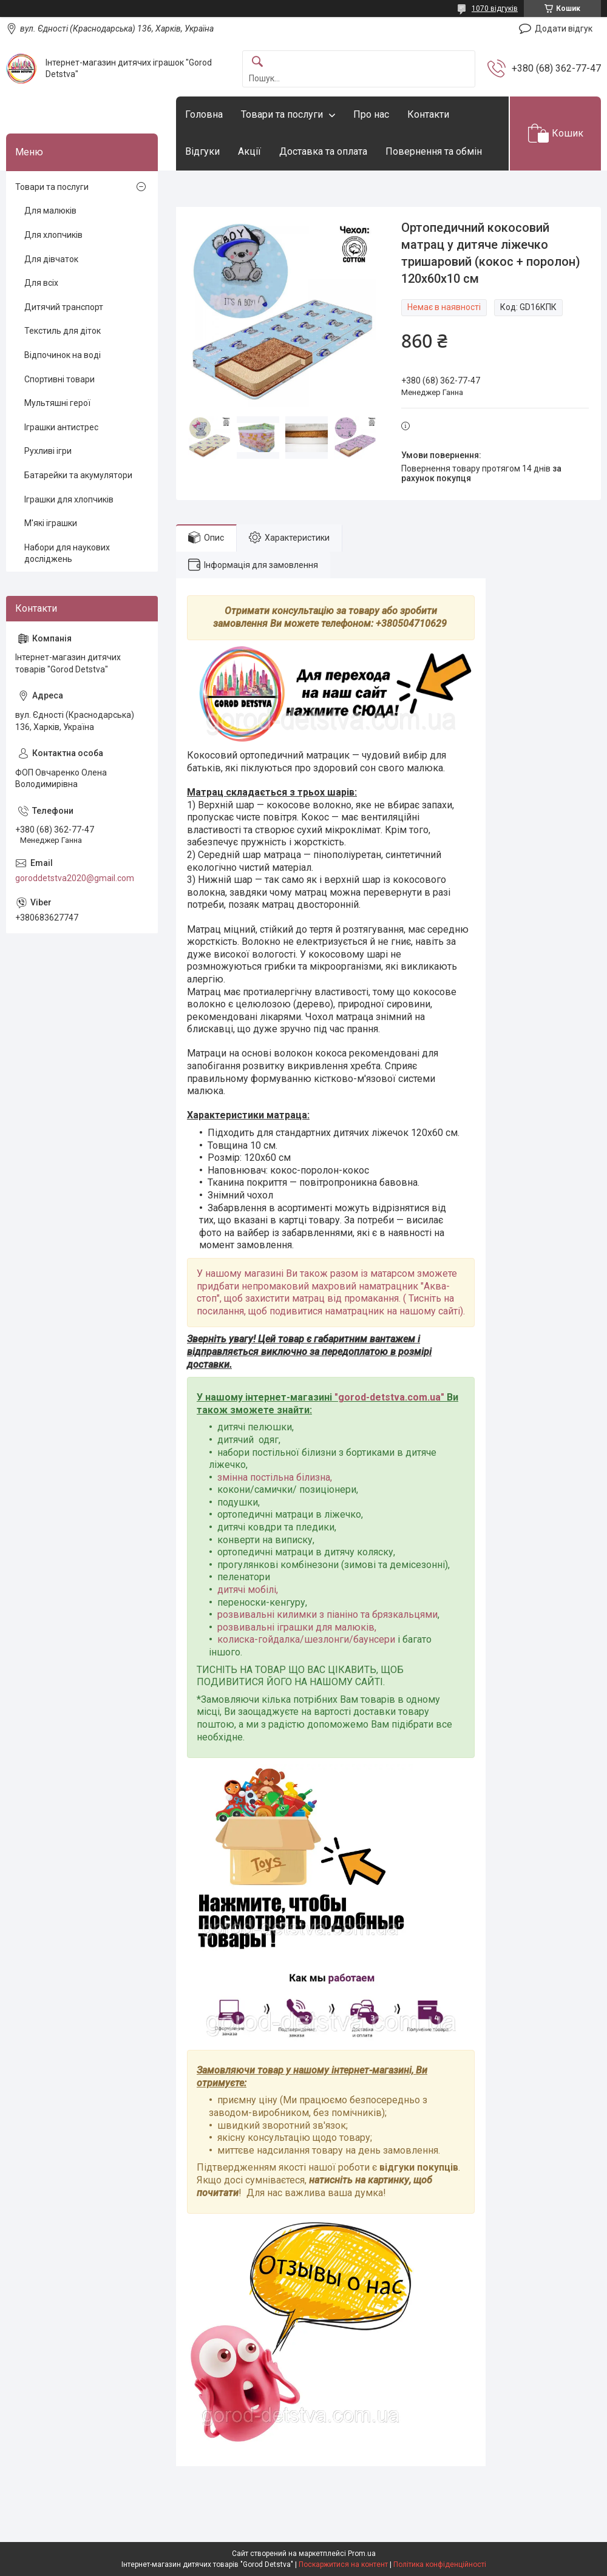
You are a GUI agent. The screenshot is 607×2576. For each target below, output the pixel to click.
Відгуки (202, 151)
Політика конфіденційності (439, 2564)
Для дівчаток (51, 259)
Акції (249, 151)
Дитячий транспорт (63, 307)
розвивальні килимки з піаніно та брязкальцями (327, 1614)
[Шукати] (257, 62)
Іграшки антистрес (61, 427)
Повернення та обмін (433, 151)
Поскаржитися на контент (343, 2564)
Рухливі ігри (48, 451)
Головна (204, 114)
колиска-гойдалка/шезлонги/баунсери (306, 1639)
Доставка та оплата (323, 151)
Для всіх (41, 283)
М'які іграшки (50, 523)
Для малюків (50, 210)
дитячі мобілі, (247, 1589)
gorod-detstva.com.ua (389, 1397)
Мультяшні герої (57, 403)
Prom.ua (362, 2553)
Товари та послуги (282, 114)
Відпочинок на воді (62, 355)
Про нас (371, 114)
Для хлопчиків (53, 235)
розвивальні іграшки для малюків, (296, 1627)
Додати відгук (563, 28)
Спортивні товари (59, 379)
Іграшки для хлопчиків (69, 499)
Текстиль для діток (62, 331)
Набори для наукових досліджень (67, 553)
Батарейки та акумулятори (78, 475)
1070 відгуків (495, 8)
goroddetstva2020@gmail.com (74, 878)
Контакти (428, 114)
